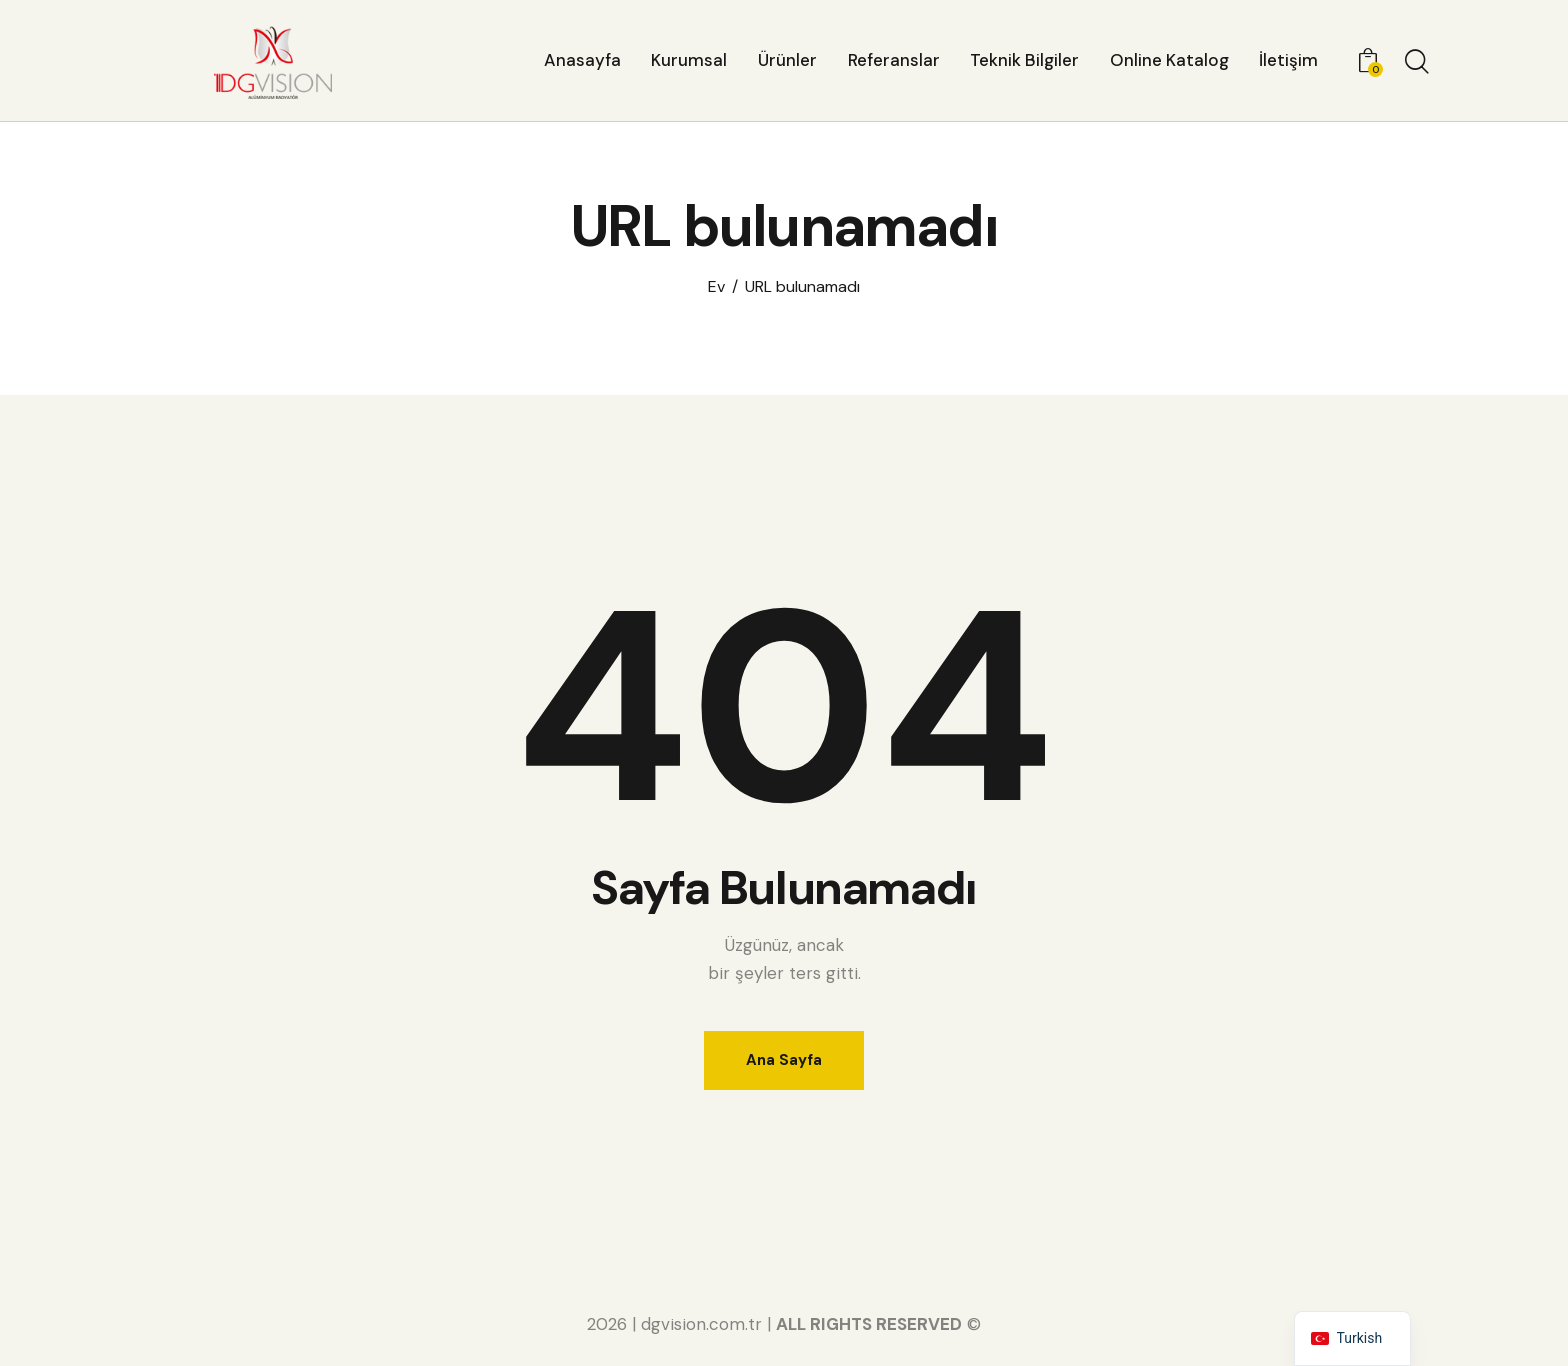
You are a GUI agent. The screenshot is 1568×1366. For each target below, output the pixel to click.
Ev (716, 287)
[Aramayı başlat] (1417, 63)
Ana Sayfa (784, 1060)
